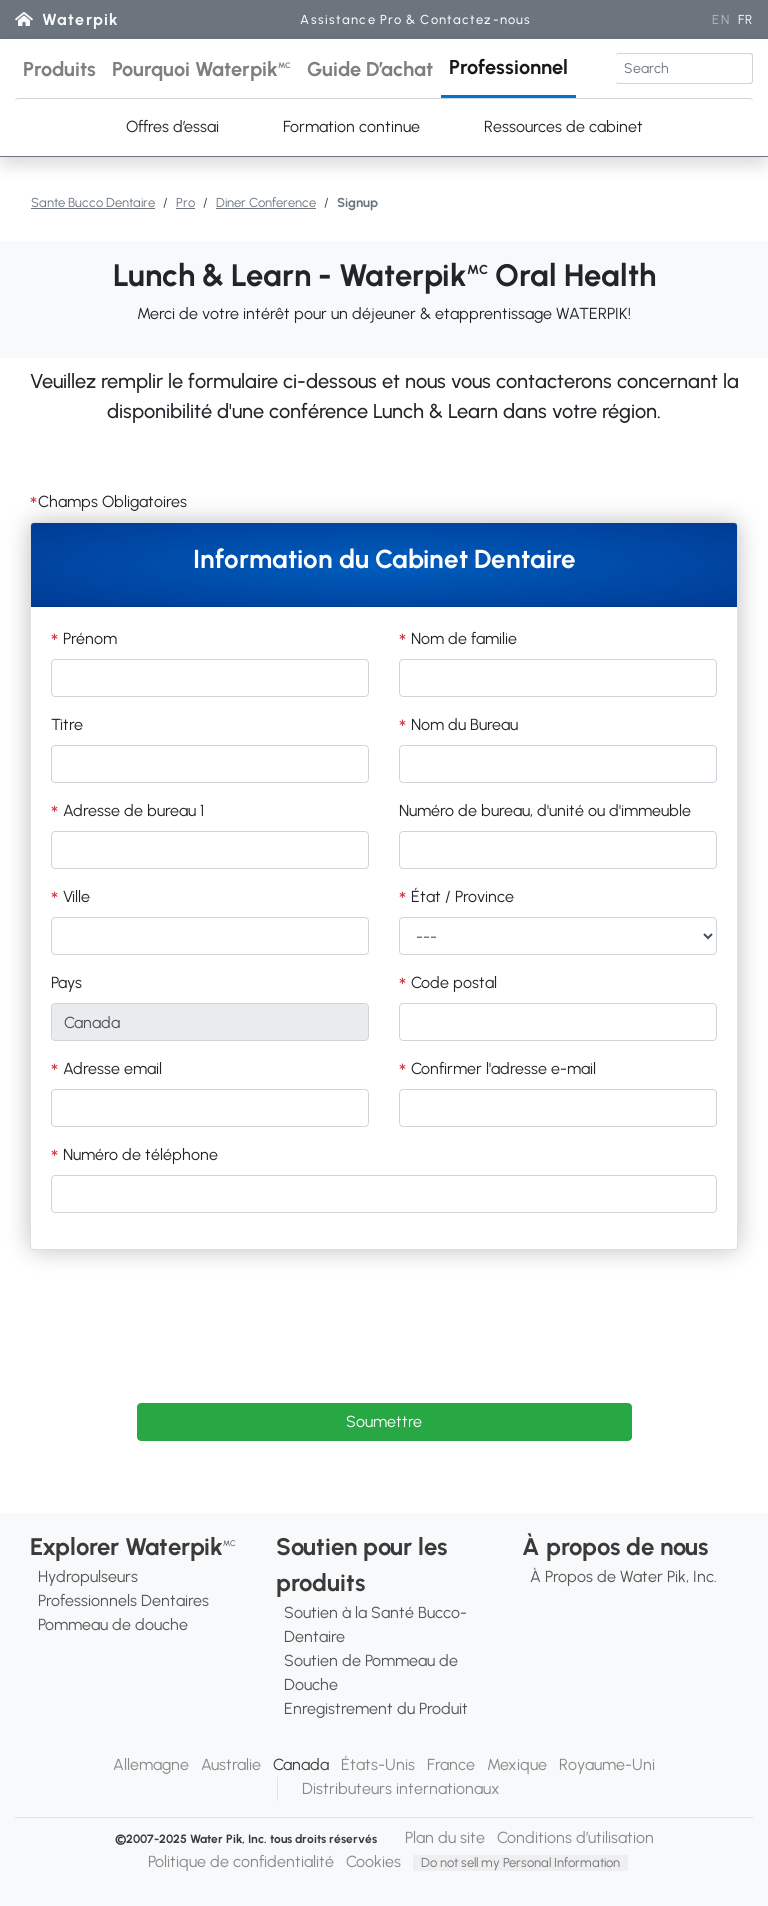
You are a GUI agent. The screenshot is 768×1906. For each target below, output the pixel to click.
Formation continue (351, 126)
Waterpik (80, 19)
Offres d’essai (172, 126)
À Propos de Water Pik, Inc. (623, 1576)
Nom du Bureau (462, 724)
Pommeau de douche (113, 1624)
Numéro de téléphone (138, 1154)
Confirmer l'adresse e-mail (501, 1068)
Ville (74, 896)
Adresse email (110, 1068)
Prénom (88, 638)
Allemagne (151, 1764)
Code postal (452, 982)
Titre (67, 724)
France (451, 1764)
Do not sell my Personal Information (520, 1862)
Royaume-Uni (607, 1764)
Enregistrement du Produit (376, 1708)
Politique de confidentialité (241, 1861)
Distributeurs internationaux (401, 1788)
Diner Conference (266, 202)
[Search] (684, 68)
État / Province (460, 896)
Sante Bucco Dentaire (93, 202)
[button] (59, 68)
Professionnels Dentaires (123, 1600)
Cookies (373, 1861)
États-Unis (378, 1764)
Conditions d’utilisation (575, 1837)
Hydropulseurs (88, 1576)
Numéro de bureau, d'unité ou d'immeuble (545, 810)
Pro (185, 202)
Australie (231, 1764)
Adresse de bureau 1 (131, 810)
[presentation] (384, 1313)
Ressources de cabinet (563, 126)
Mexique (517, 1764)
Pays (66, 982)
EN (720, 19)
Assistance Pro (415, 19)
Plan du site (445, 1837)
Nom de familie (462, 638)
